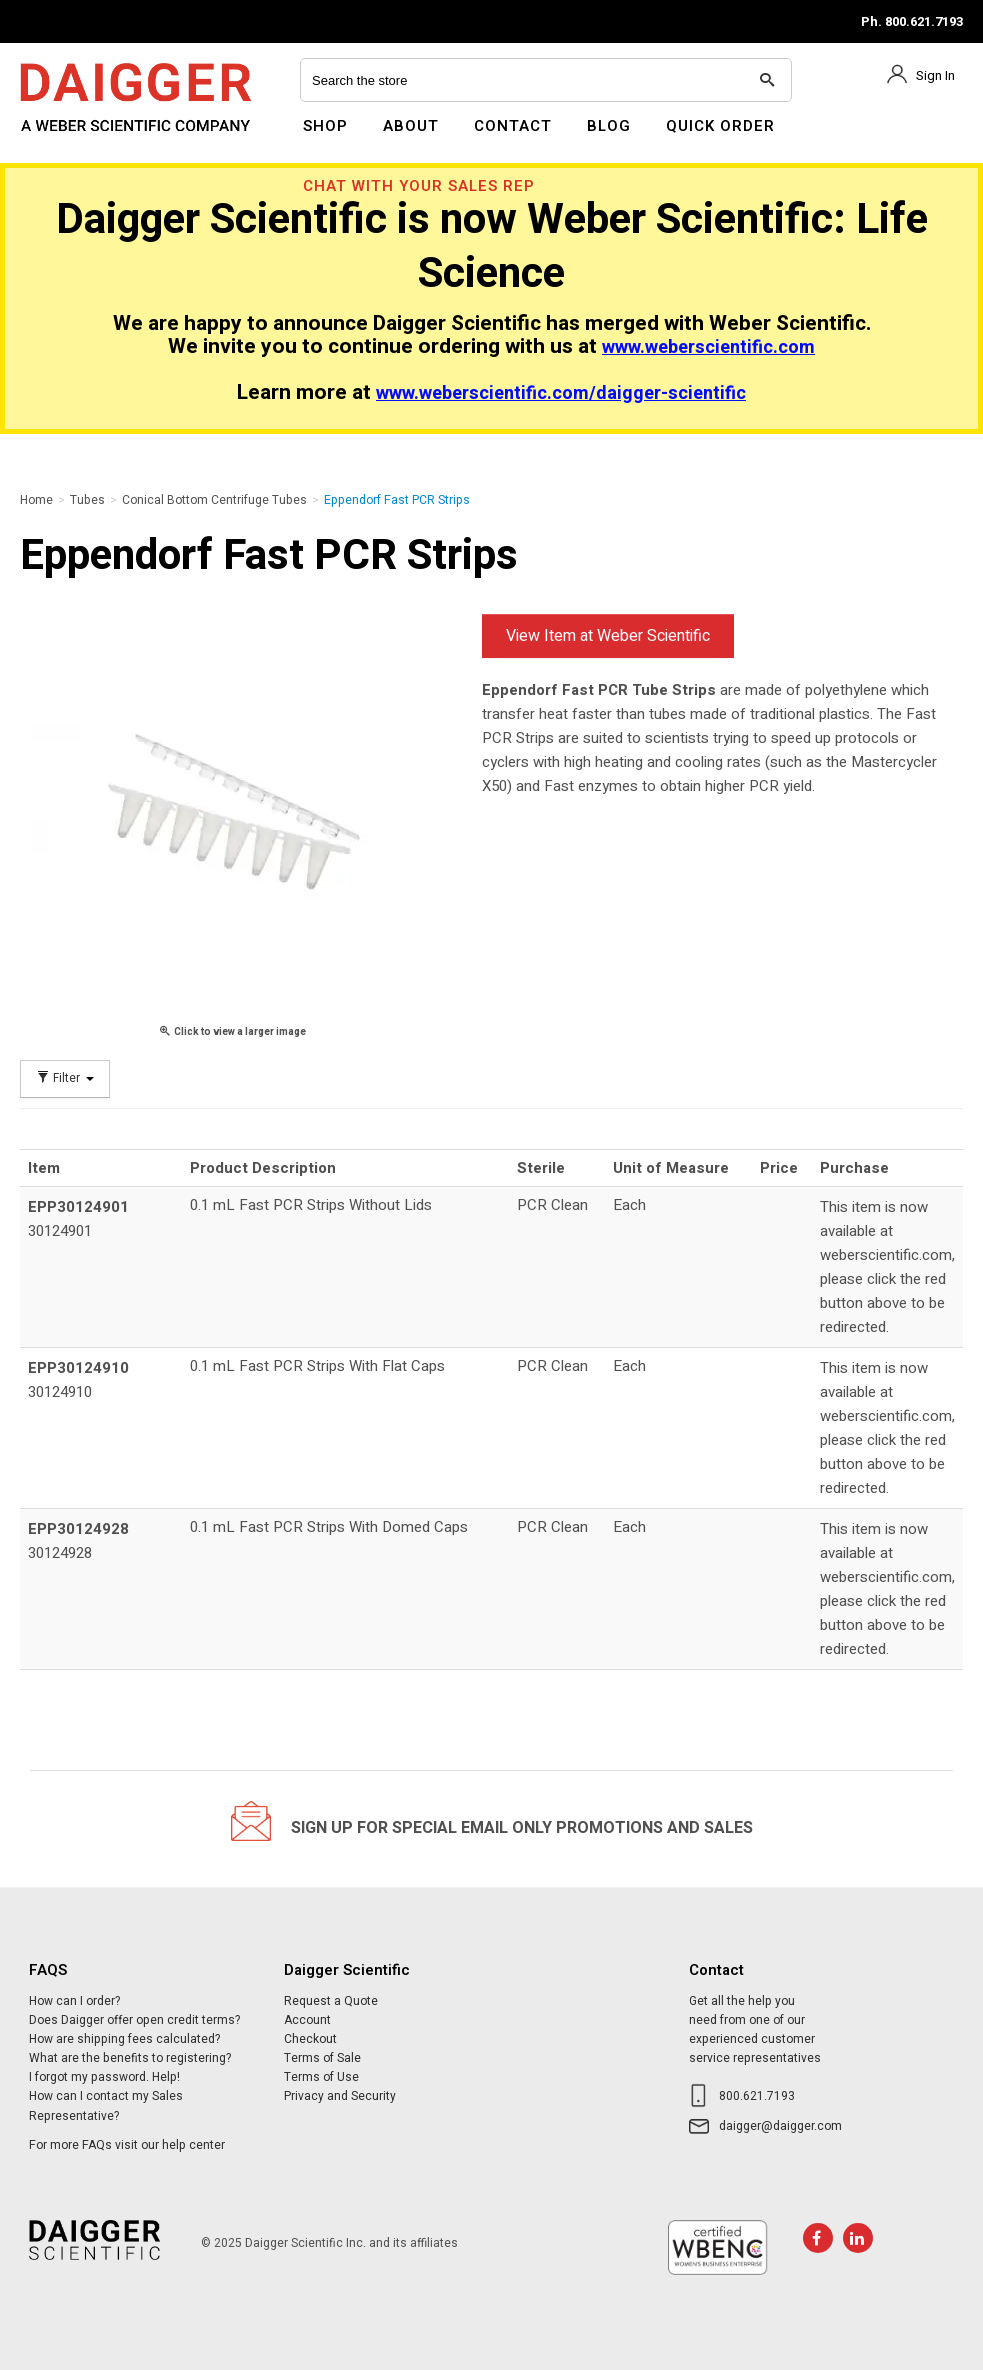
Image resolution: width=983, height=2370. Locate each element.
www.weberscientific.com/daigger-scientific (561, 393)
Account (307, 2020)
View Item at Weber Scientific (608, 636)
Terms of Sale (322, 2058)
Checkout (310, 2039)
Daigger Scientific (74, 138)
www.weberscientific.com (708, 347)
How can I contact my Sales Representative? (106, 2105)
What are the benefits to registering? (130, 2058)
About (411, 126)
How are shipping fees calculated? (124, 2039)
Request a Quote (331, 2001)
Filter (65, 1078)
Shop (325, 126)
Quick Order (720, 126)
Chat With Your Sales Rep (419, 186)
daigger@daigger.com (780, 2126)
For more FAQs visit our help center (127, 2145)
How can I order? (74, 2001)
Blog (609, 126)
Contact (513, 126)
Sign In (935, 75)
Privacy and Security (340, 2096)
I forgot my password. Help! (104, 2077)
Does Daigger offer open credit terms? (134, 2020)
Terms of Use (321, 2077)
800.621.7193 (757, 2096)
